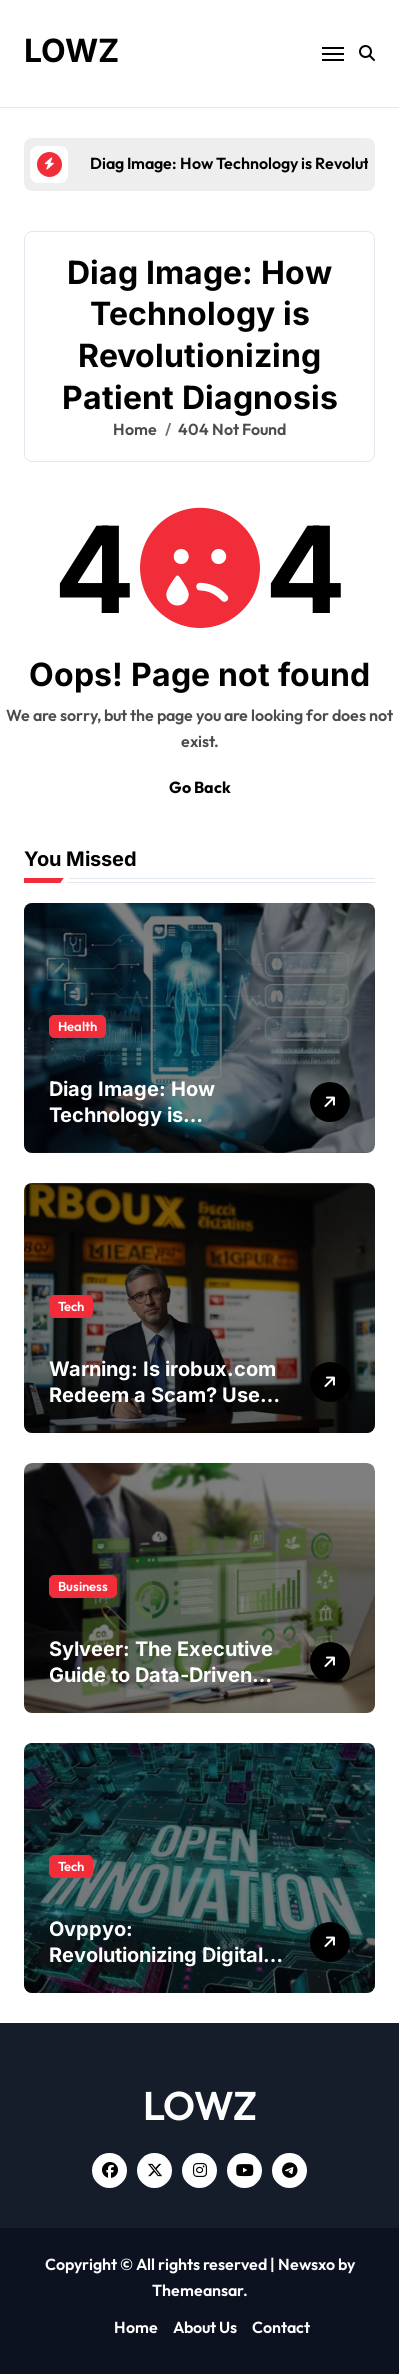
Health (77, 1026)
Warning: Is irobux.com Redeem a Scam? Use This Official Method (162, 1395)
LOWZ (71, 50)
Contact (281, 2327)
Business (83, 1586)
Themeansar (197, 2290)
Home (136, 2327)
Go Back (200, 787)
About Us (205, 2327)
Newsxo (306, 2264)
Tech (71, 1306)
